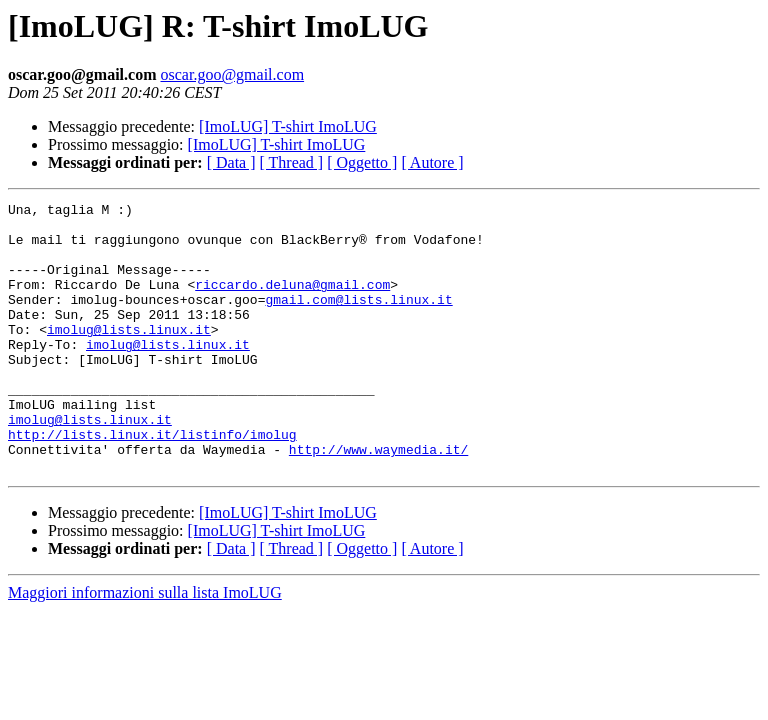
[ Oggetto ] (362, 162)
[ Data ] (231, 162)
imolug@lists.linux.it (129, 356)
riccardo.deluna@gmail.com (292, 302)
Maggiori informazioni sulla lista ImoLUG (145, 646)
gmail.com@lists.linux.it (358, 320)
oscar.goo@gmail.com (233, 74)
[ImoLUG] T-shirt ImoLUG (288, 126)
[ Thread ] (292, 162)
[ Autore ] (432, 162)
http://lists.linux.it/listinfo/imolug (152, 482)
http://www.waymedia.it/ (378, 500)
